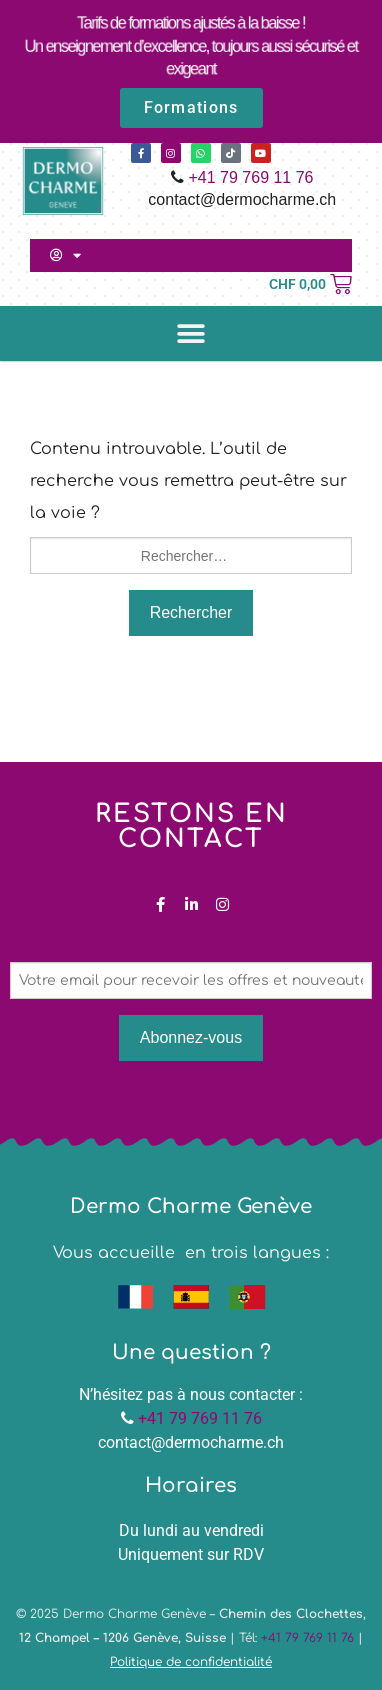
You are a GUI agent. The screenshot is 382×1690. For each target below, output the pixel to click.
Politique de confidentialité (191, 1662)
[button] (191, 333)
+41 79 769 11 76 (251, 177)
